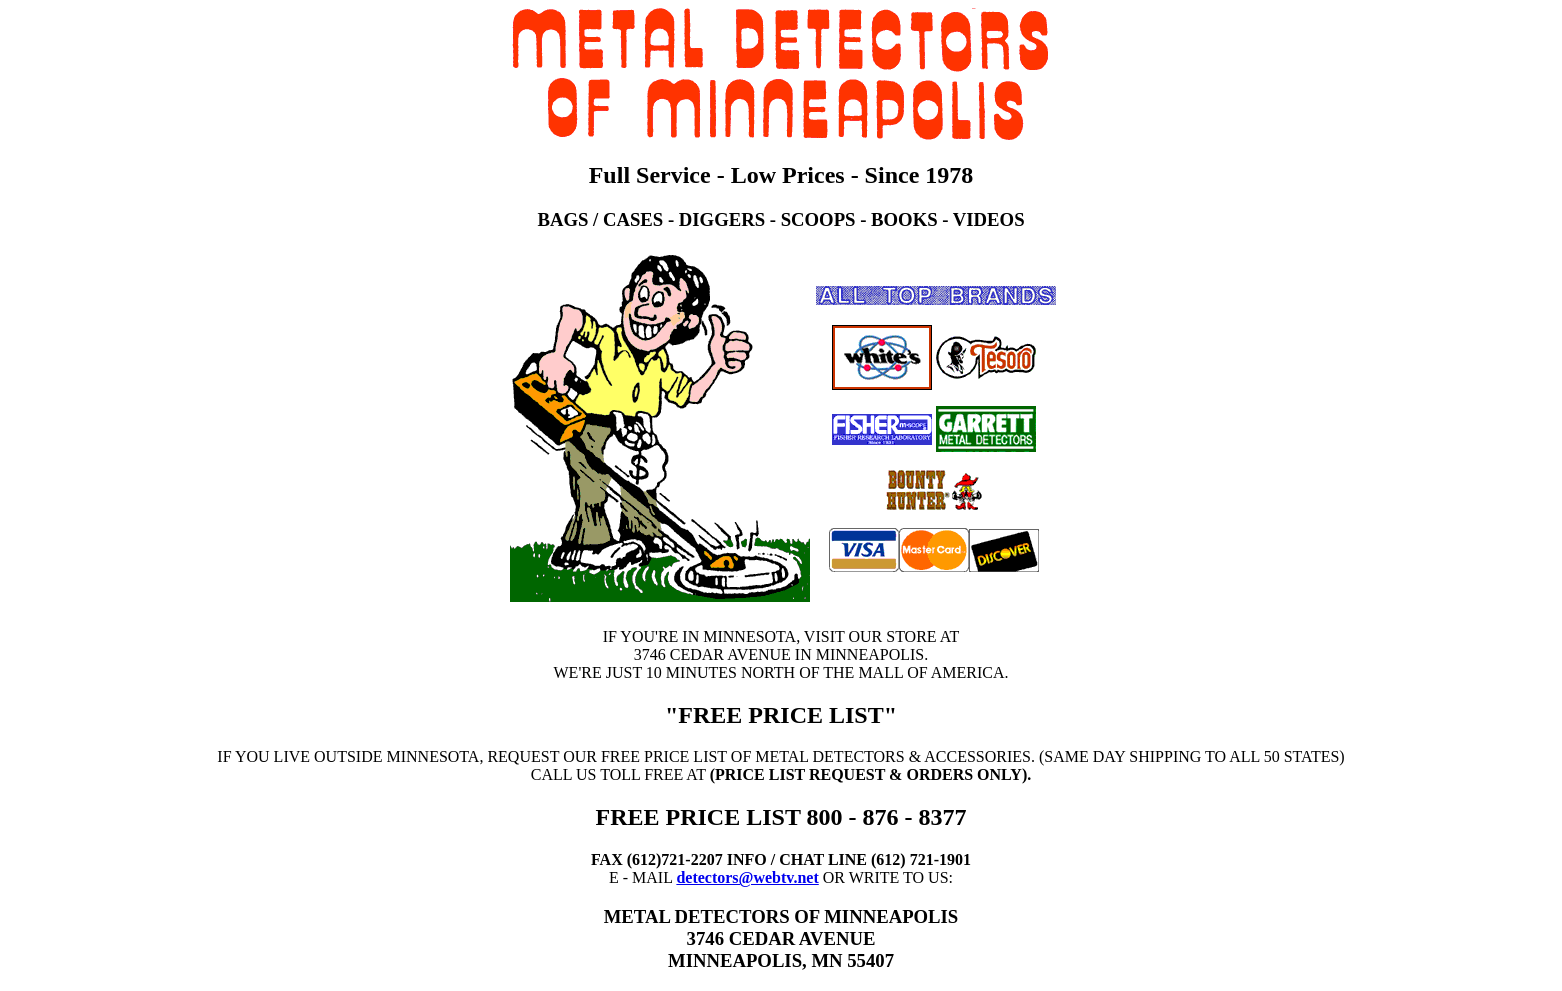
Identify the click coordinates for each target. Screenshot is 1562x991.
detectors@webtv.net (747, 877)
